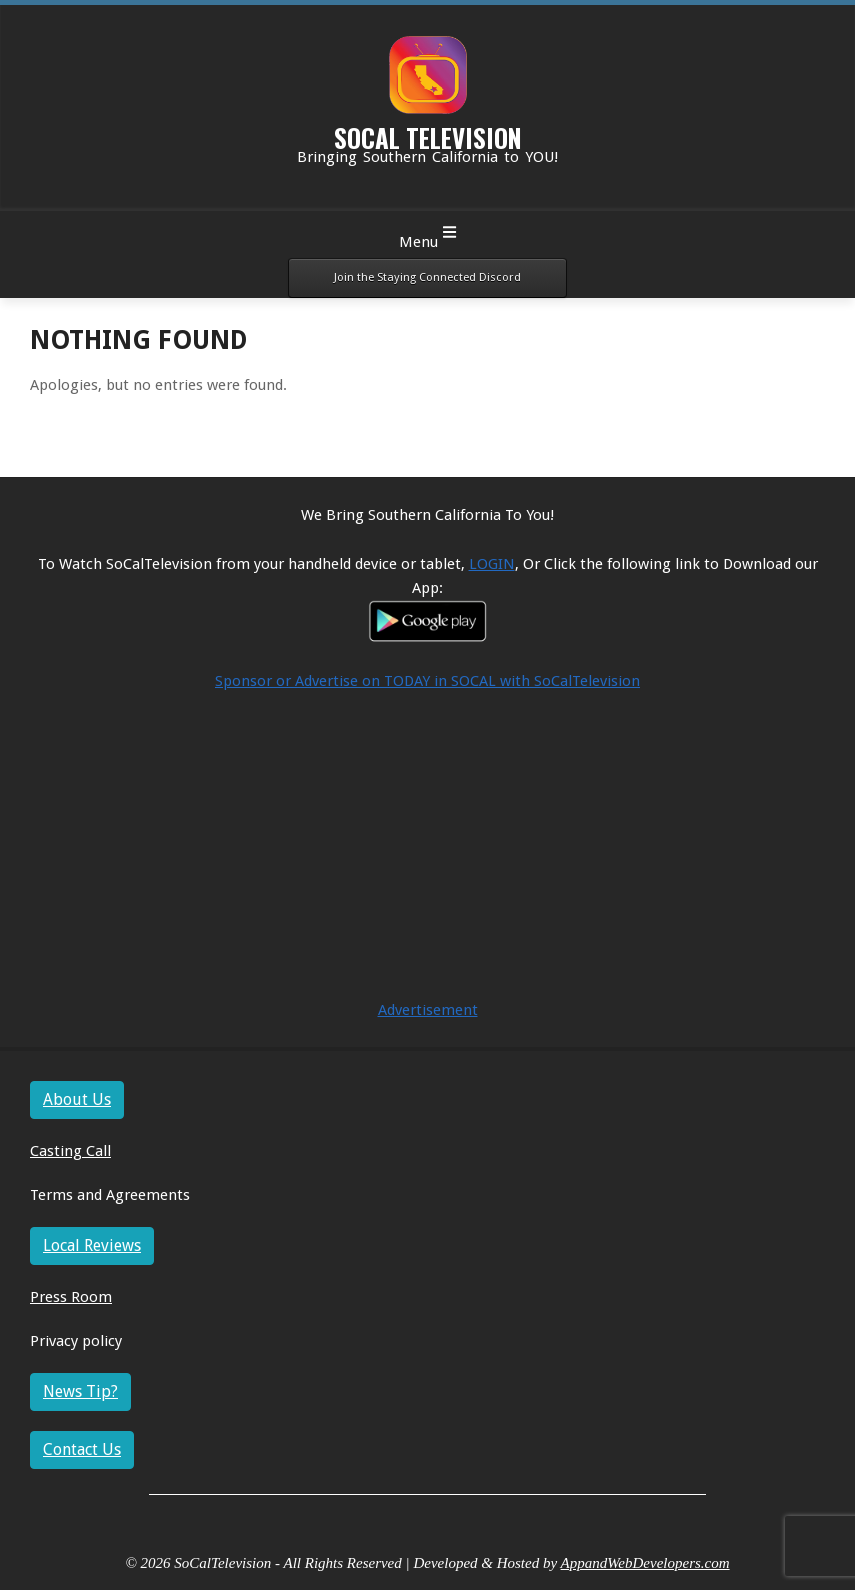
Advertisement (428, 1010)
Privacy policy (76, 1341)
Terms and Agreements (110, 1195)
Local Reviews (92, 1245)
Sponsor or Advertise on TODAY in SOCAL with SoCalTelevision (427, 681)
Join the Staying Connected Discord (427, 277)
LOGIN (492, 564)
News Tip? (80, 1391)
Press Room (71, 1297)
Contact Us (82, 1449)
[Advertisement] (427, 858)
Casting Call (70, 1151)
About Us (77, 1099)
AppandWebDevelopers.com (645, 1563)
